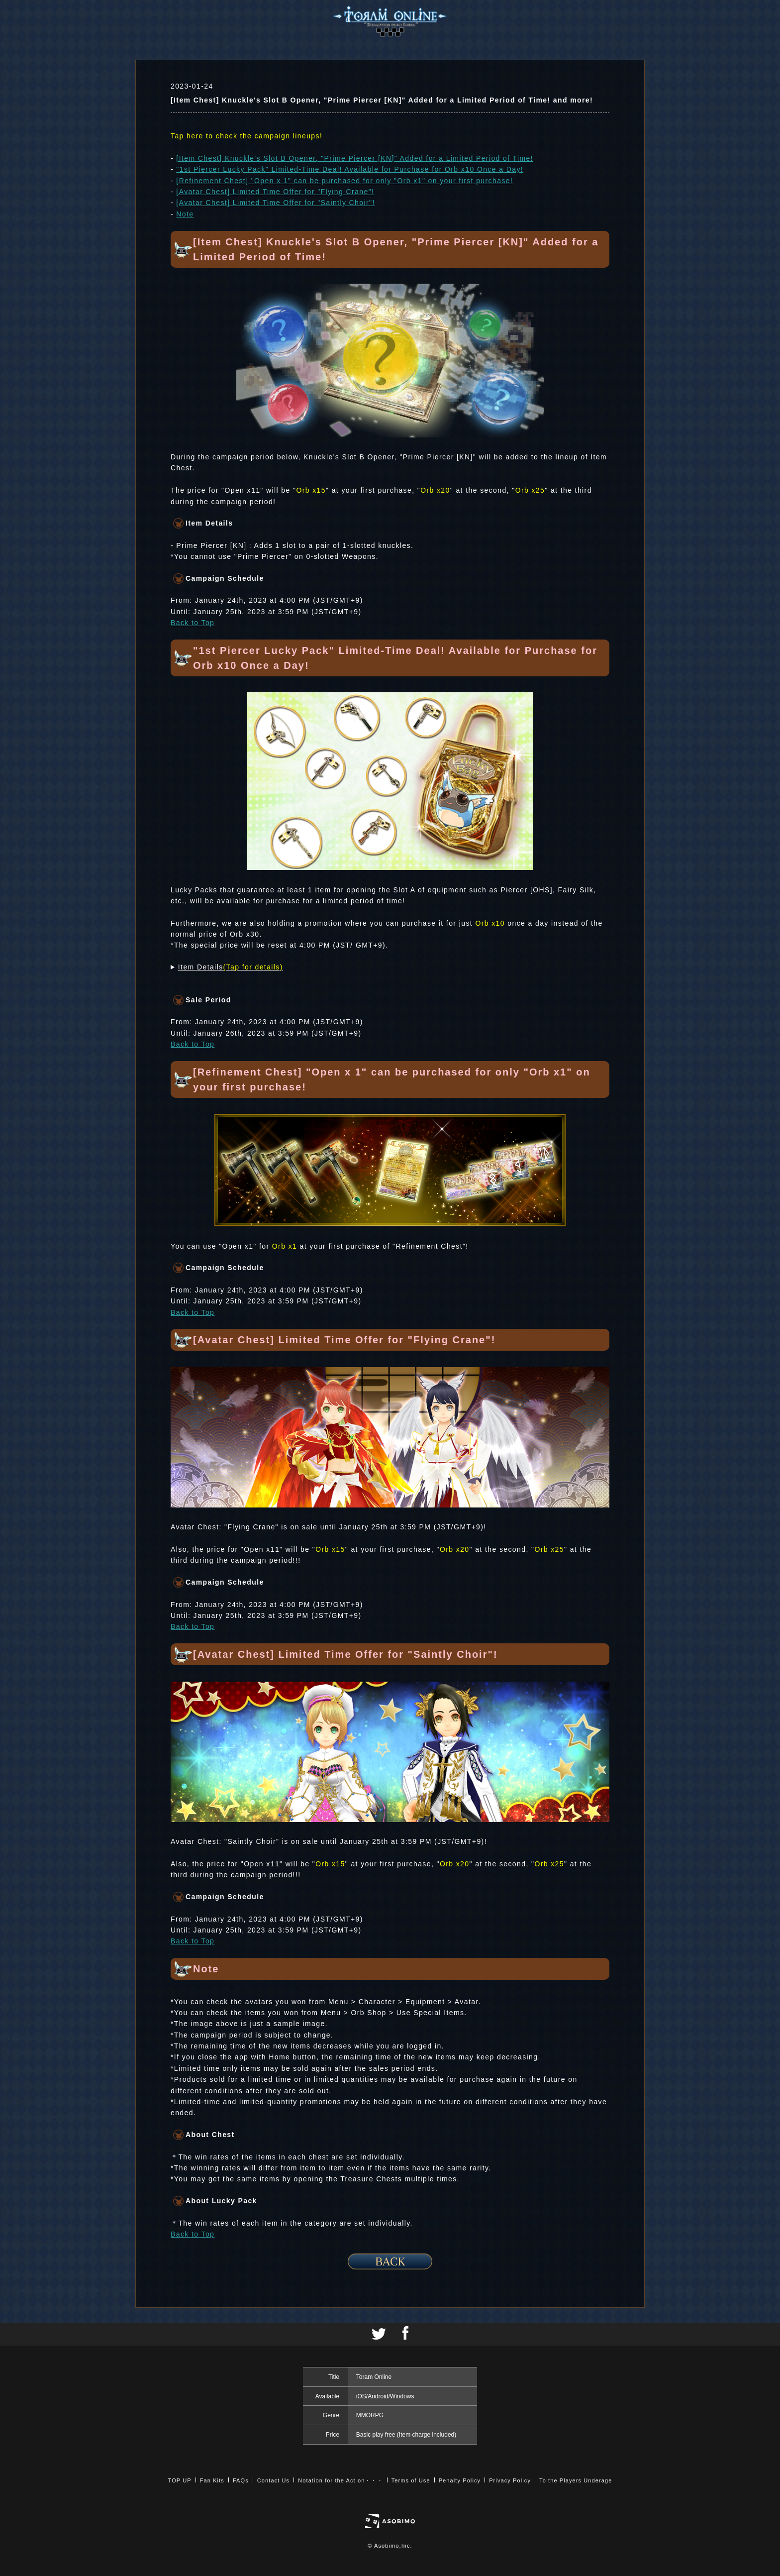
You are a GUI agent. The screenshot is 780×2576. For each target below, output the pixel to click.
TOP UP (180, 2480)
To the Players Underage (575, 2480)
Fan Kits (212, 2480)
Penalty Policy (460, 2480)
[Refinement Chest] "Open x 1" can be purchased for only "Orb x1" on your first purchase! (344, 181)
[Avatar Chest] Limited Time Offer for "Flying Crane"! (275, 192)
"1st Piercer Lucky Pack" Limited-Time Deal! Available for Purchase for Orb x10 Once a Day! (349, 169)
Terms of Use (410, 2480)
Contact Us (273, 2480)
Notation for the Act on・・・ (340, 2480)
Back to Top (192, 623)
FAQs (241, 2480)
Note (185, 214)
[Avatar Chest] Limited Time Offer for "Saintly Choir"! (275, 203)
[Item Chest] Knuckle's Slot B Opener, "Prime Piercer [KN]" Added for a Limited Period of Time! (354, 158)
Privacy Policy (510, 2480)
